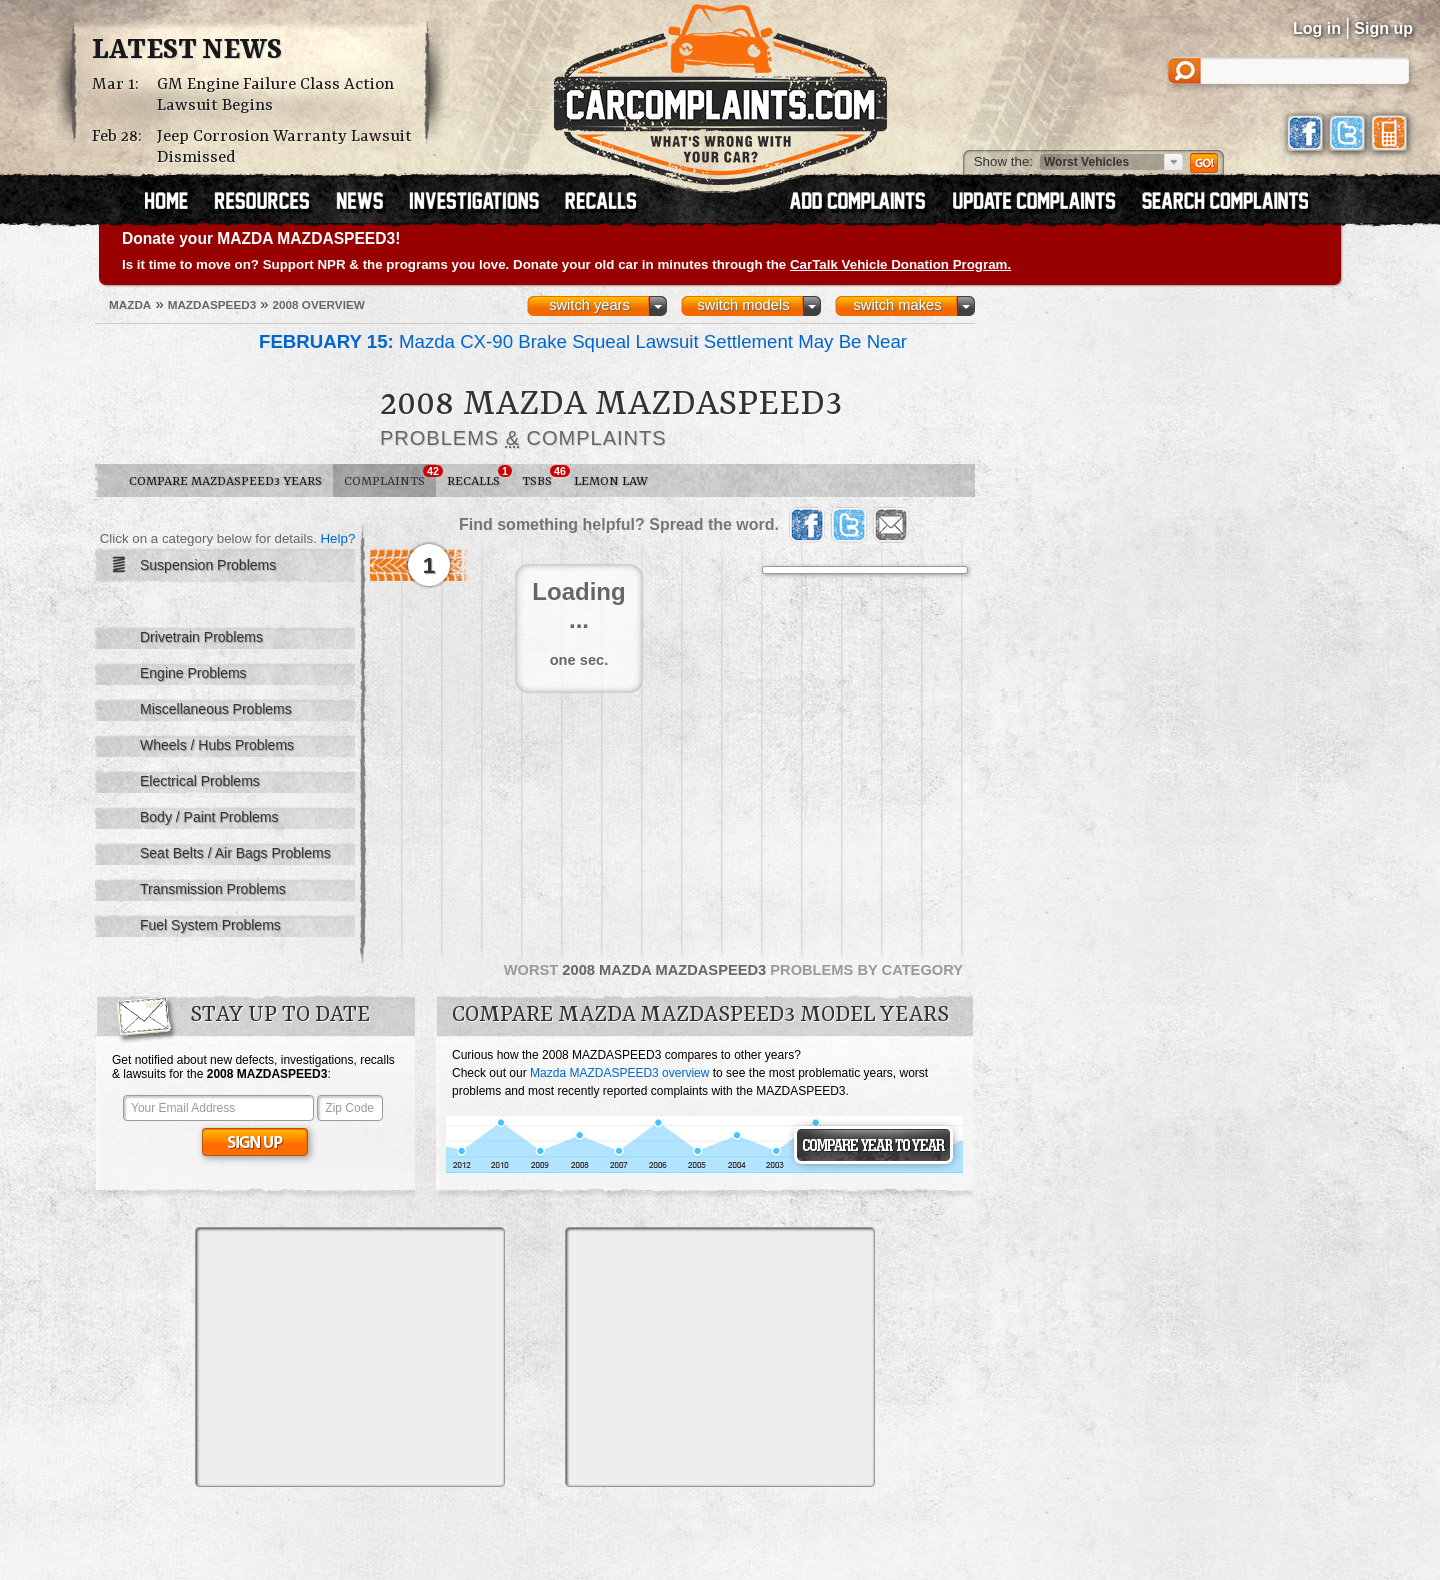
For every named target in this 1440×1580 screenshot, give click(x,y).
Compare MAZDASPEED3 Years (225, 481)
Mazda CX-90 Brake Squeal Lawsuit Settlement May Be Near (583, 341)
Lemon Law (611, 481)
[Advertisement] (350, 1357)
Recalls (479, 477)
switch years (589, 305)
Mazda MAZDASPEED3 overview (619, 1073)
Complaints (390, 477)
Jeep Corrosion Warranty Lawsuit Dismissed (284, 147)
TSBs (542, 477)
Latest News (187, 51)
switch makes (898, 305)
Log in (1317, 28)
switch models (743, 305)
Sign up (1383, 28)
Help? (337, 538)
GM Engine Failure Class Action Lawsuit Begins (275, 95)
